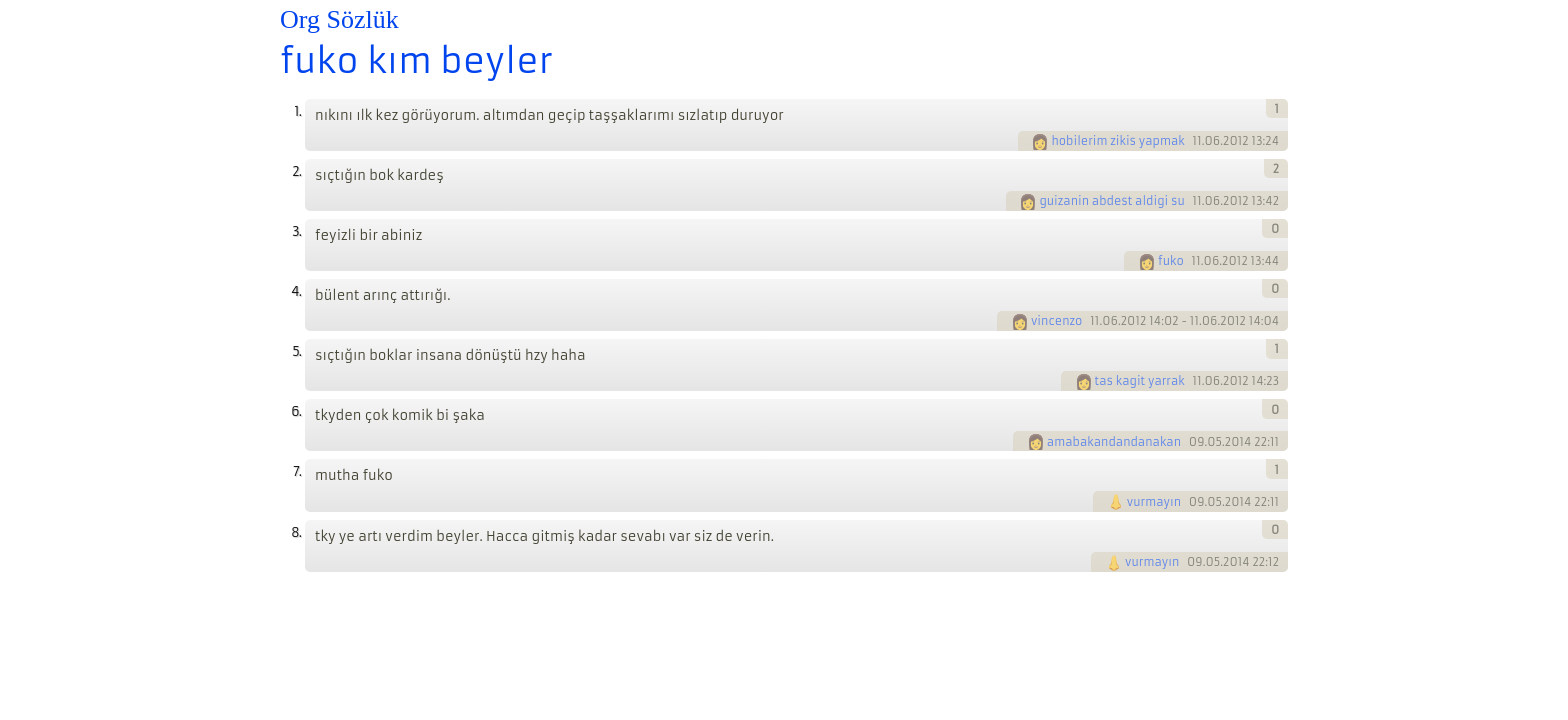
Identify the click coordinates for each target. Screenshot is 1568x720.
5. (296, 351)
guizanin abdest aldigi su (1111, 201)
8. (296, 532)
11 (1197, 141)
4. (296, 291)
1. (297, 111)
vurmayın (1154, 502)
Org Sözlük (339, 19)
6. (296, 411)
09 (1197, 442)
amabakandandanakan (1114, 442)
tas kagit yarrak (1140, 381)
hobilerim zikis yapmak (1117, 141)
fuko (1171, 261)
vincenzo (1057, 321)
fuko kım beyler (416, 61)
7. (297, 471)
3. (296, 231)
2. (296, 171)
